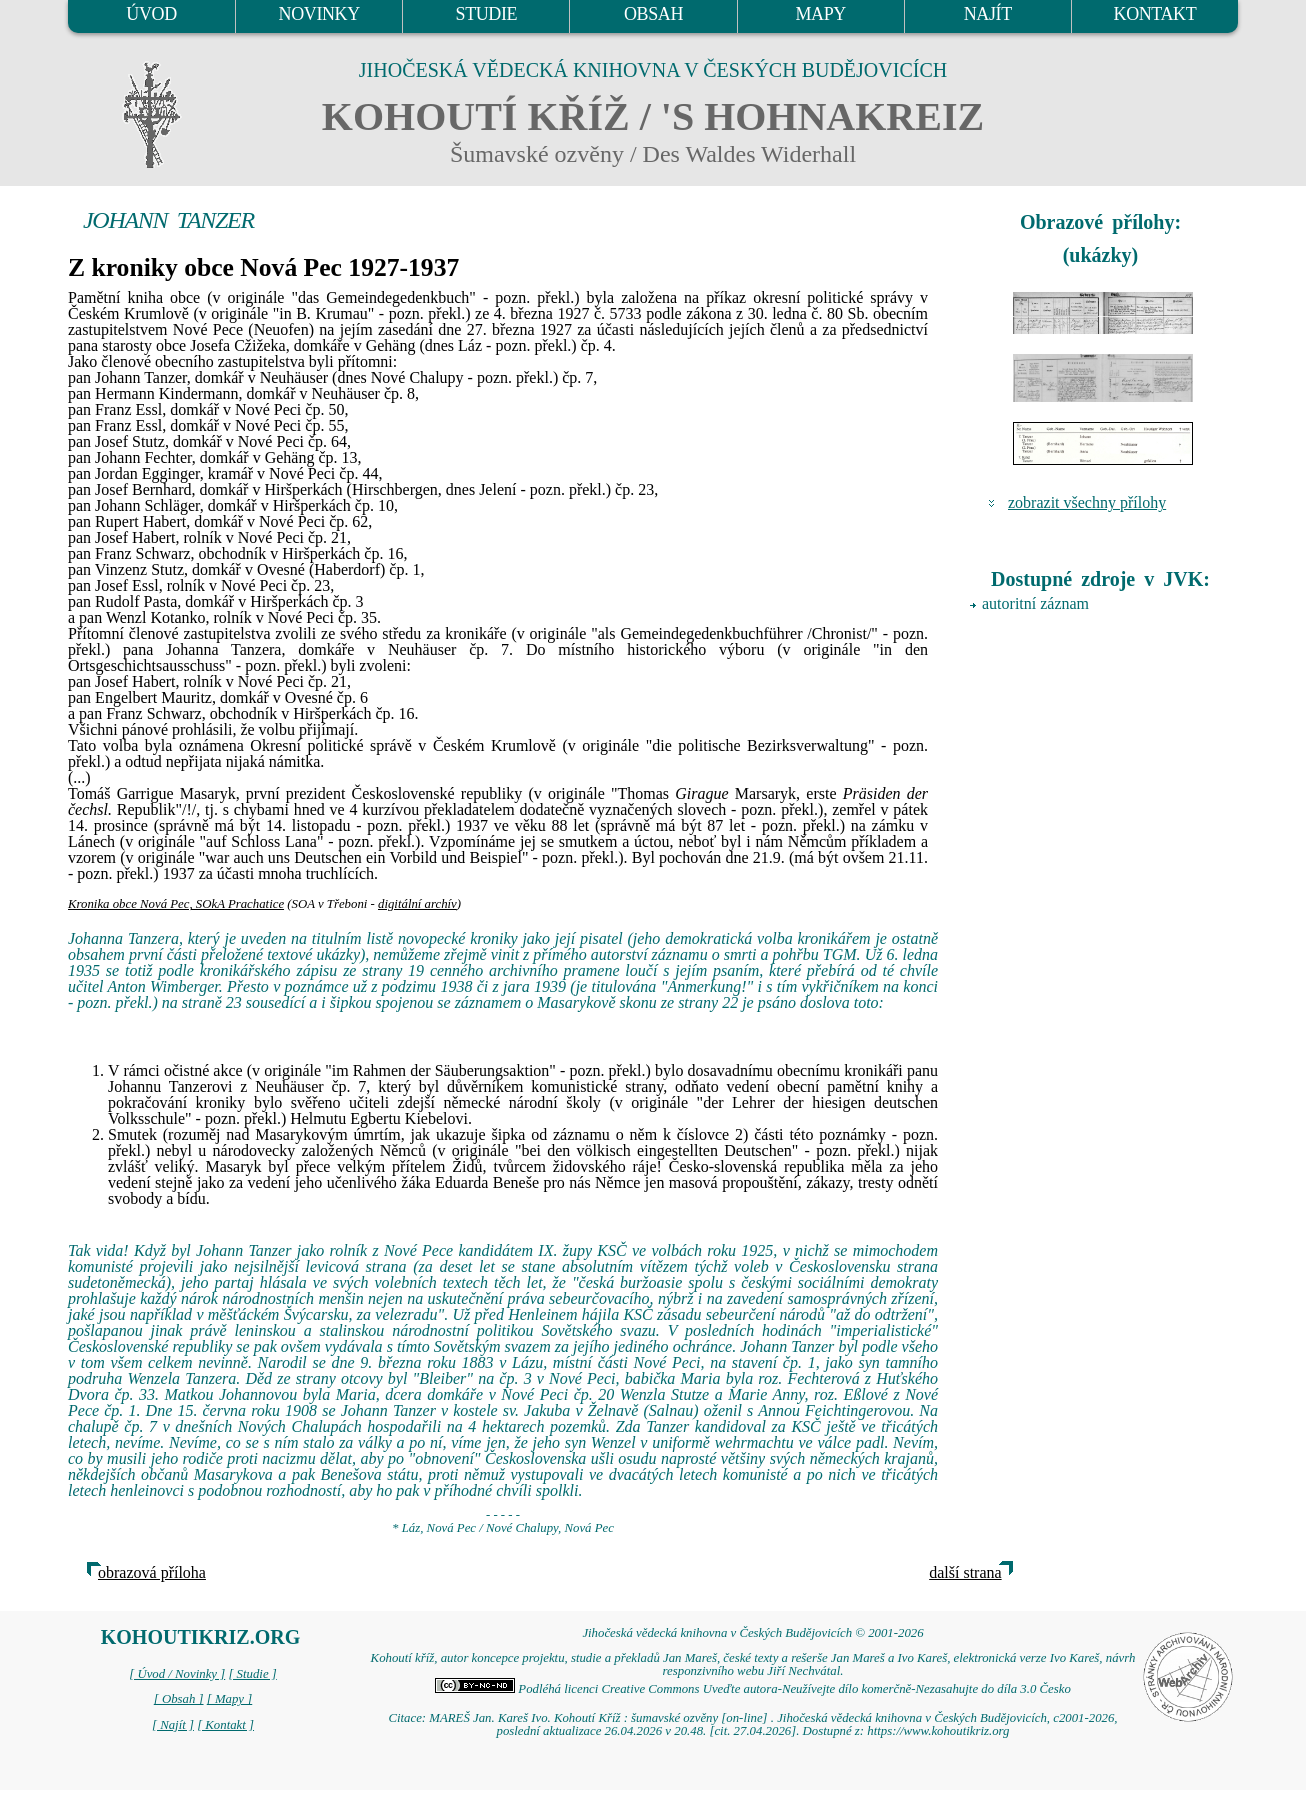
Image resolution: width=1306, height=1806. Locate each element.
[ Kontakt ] (225, 1725)
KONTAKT (1155, 14)
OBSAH (653, 14)
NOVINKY (319, 14)
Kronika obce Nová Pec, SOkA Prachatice (176, 904)
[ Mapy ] (230, 1699)
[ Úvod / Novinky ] (177, 1674)
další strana (965, 1572)
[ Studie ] (252, 1674)
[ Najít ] (173, 1725)
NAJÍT (988, 14)
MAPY (820, 14)
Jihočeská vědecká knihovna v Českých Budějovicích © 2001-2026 (752, 1633)
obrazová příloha (152, 1572)
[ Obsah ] (179, 1699)
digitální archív (417, 904)
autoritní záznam (1035, 603)
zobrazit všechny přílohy (1087, 502)
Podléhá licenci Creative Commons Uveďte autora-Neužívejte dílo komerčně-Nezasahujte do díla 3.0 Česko (753, 1689)
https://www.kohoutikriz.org (938, 1731)
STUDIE (487, 14)
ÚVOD (151, 14)
